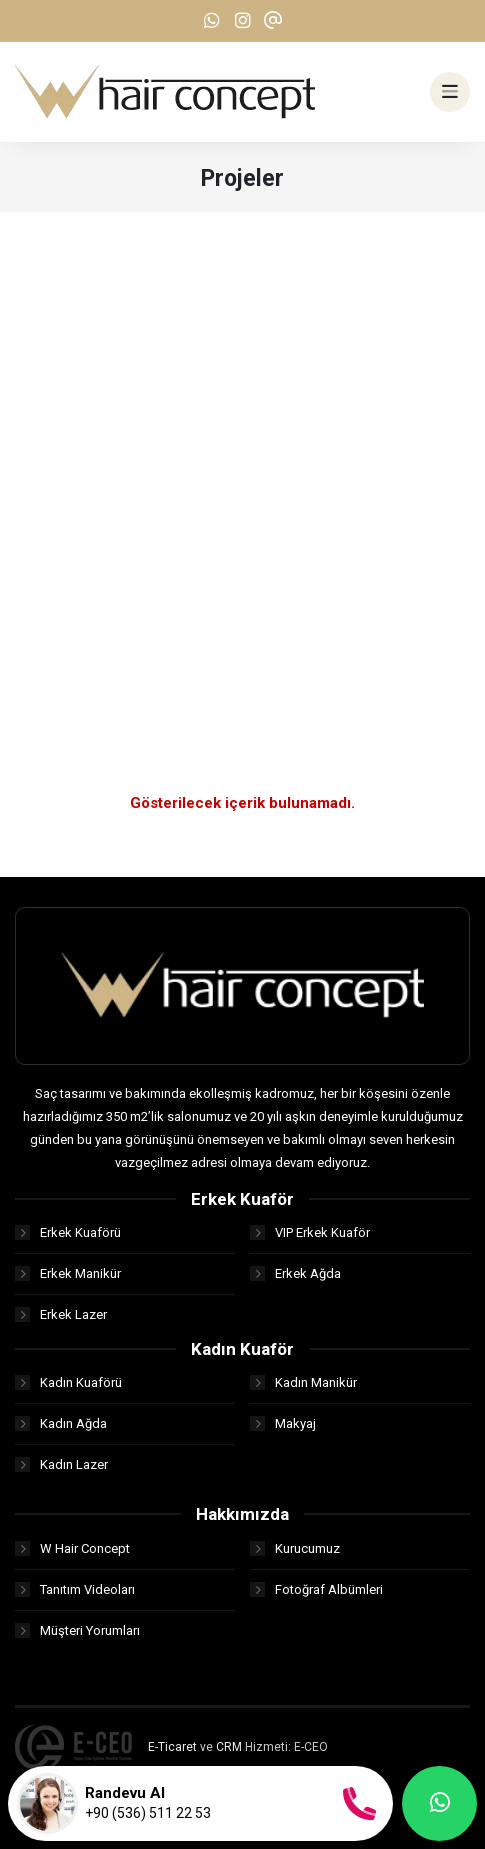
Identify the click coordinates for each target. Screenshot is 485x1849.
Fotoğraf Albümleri (316, 1589)
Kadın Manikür (303, 1382)
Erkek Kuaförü (68, 1232)
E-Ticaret (172, 1747)
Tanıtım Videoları (75, 1589)
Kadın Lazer (61, 1464)
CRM (229, 1747)
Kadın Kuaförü (68, 1382)
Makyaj (283, 1423)
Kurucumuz (295, 1548)
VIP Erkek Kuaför (310, 1232)
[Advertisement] (242, 464)
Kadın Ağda (61, 1423)
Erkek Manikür (68, 1273)
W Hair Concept (72, 1548)
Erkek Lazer (61, 1314)
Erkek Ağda (295, 1273)
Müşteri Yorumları (77, 1630)
